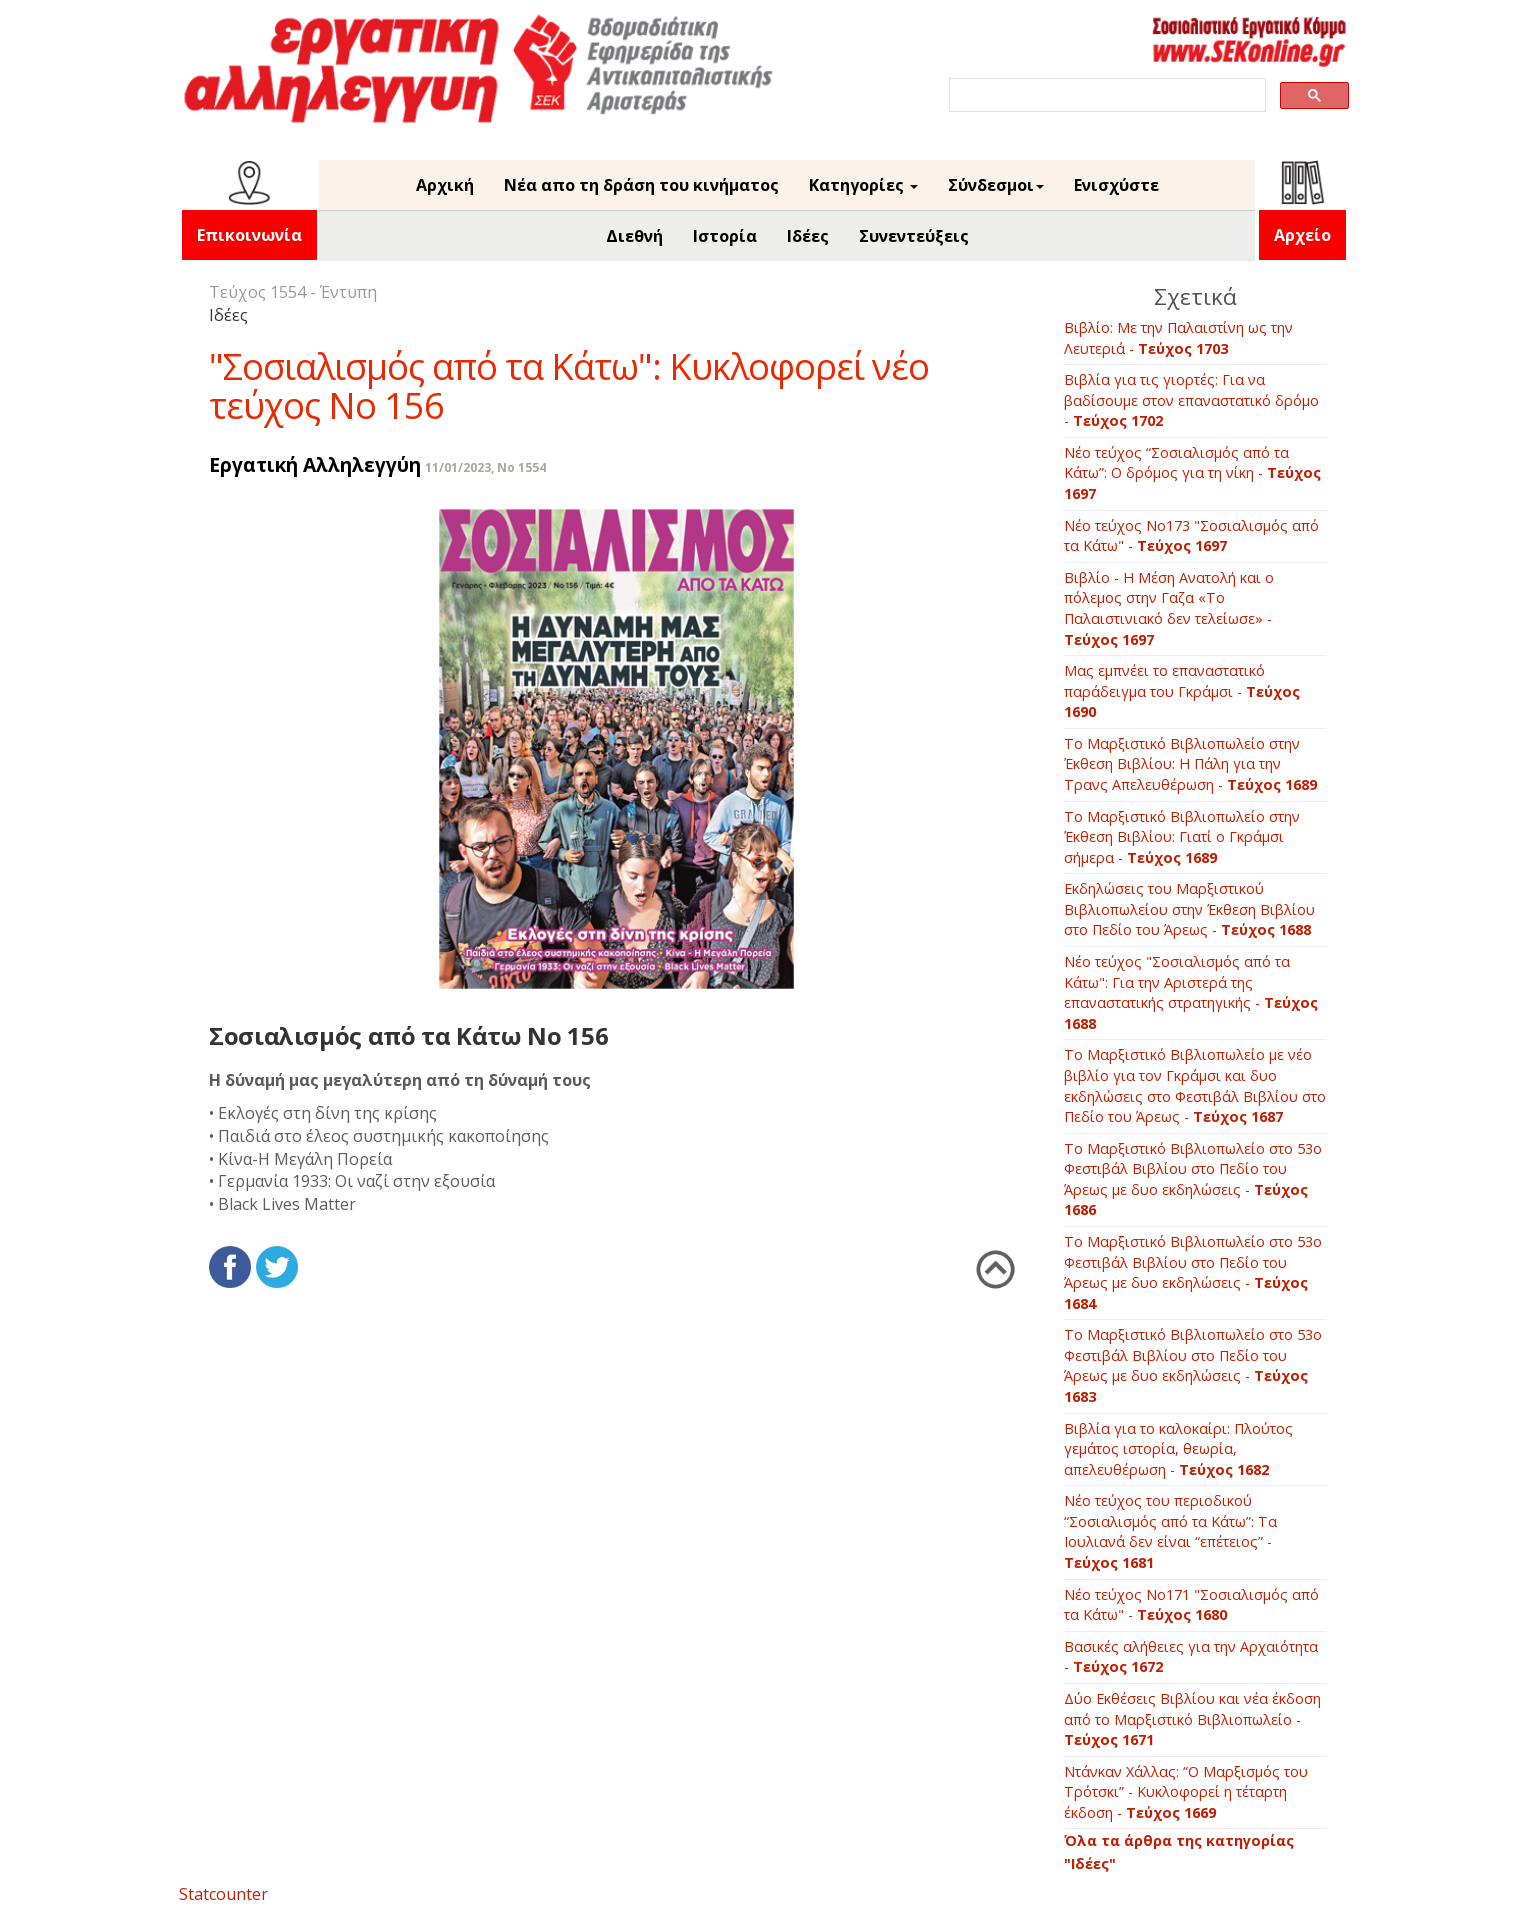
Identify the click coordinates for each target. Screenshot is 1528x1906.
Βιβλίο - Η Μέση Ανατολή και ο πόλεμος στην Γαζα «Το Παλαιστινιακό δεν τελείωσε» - (1169, 608)
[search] (1105, 95)
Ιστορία (725, 236)
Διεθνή (634, 236)
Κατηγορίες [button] (863, 185)
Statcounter (223, 1894)
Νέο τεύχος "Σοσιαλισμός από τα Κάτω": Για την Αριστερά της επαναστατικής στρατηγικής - (1191, 992)
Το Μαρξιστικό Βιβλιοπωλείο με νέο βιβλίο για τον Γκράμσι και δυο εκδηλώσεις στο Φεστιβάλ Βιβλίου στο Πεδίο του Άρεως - (1195, 1085)
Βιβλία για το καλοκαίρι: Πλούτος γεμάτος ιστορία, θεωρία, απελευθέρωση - (1178, 1449)
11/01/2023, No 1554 (485, 467)
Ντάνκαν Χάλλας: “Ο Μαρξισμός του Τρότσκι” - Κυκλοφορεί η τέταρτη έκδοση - (1186, 1792)
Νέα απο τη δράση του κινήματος (641, 185)
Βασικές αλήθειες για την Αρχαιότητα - (1191, 1657)
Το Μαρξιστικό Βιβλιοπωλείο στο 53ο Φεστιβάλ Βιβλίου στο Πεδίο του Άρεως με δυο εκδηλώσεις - (1193, 1179)
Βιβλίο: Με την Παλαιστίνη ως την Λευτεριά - (1178, 338)
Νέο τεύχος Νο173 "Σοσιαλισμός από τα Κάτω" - (1191, 536)
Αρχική (445, 185)
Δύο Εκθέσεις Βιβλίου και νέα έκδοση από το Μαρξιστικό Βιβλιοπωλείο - (1192, 1719)
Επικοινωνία (249, 235)
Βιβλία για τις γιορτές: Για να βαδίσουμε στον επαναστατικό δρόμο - (1191, 400)
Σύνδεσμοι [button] (996, 185)
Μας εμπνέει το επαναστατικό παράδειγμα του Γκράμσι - (1182, 691)
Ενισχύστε (1116, 185)
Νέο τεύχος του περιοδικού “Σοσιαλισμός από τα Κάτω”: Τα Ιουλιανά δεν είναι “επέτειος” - (1170, 1531)
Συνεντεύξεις (914, 236)
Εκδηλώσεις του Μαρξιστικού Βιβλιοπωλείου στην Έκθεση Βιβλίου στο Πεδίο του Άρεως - (1189, 909)
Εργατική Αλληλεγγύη (315, 464)
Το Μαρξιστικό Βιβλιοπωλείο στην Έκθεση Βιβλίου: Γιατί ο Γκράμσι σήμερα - (1182, 837)
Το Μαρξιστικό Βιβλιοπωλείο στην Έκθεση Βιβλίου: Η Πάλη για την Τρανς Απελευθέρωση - (1190, 764)
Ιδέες (808, 236)
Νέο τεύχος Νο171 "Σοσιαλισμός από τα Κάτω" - (1191, 1605)
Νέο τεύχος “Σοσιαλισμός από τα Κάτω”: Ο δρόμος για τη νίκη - (1192, 473)
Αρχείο (1302, 235)
